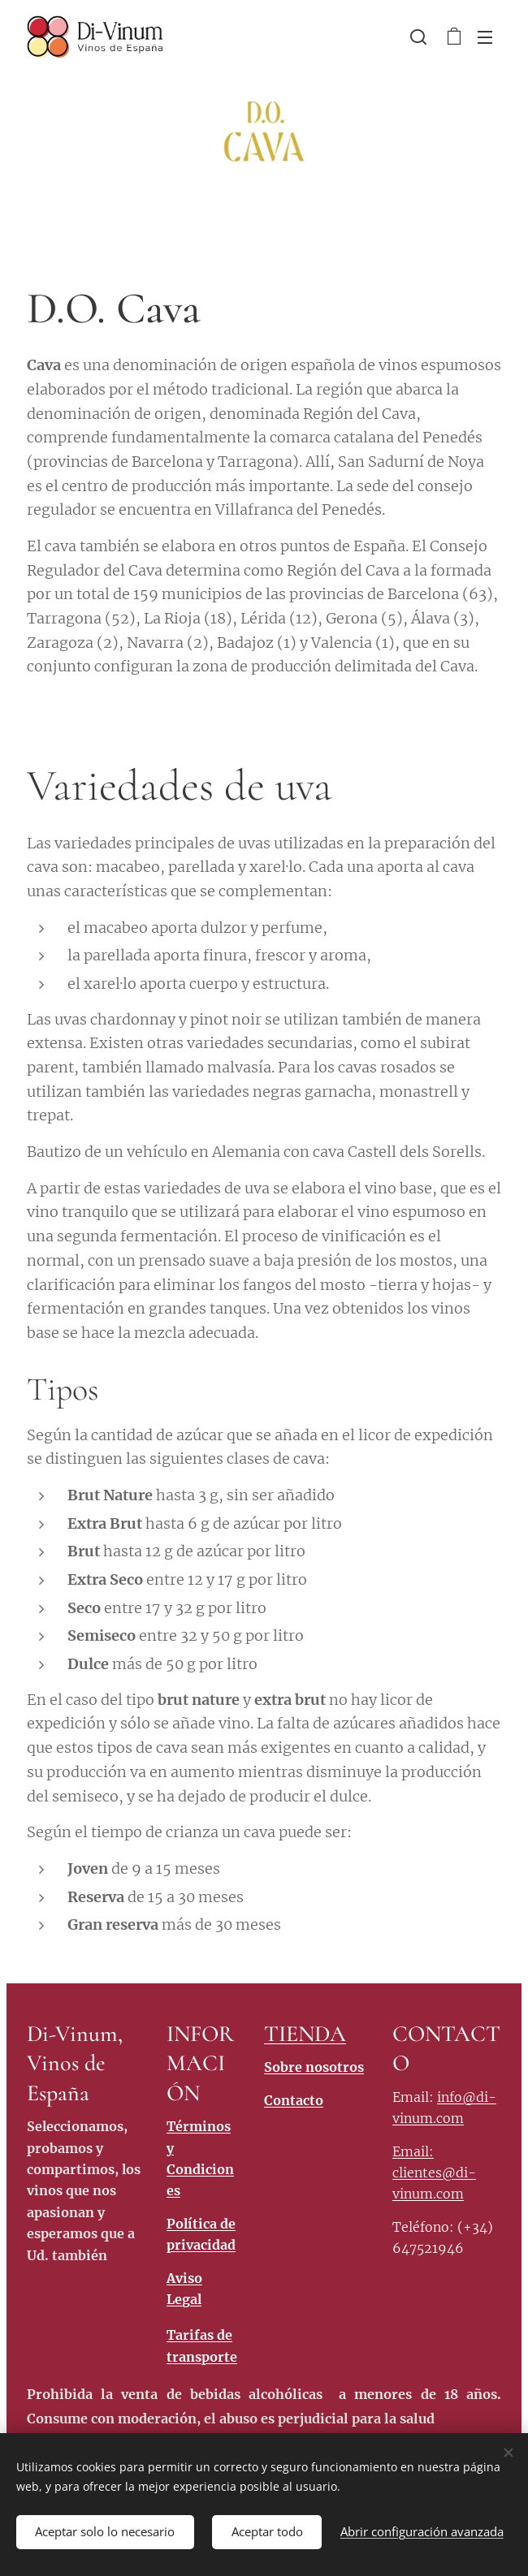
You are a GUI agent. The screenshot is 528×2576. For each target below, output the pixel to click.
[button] (418, 36)
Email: (413, 2151)
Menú (485, 37)
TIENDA (305, 2033)
